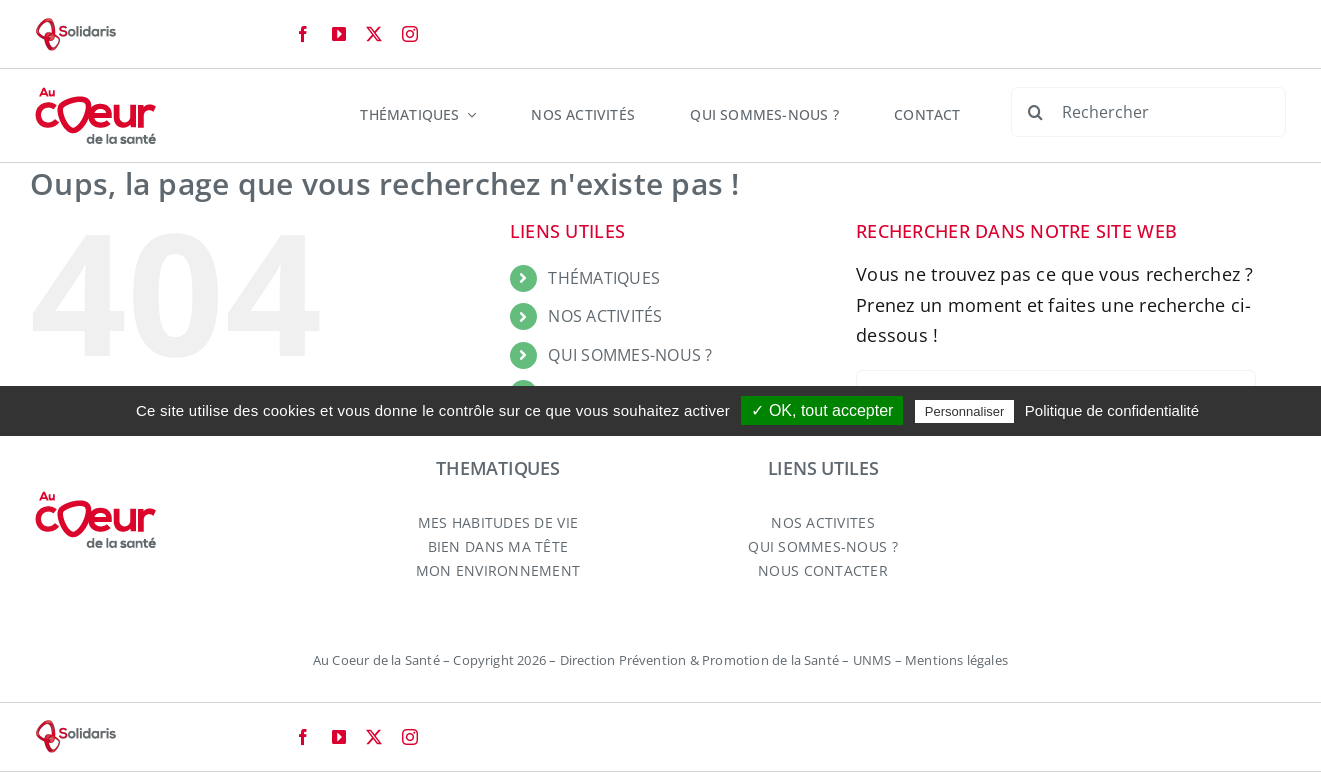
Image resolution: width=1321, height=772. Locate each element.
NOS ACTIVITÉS (605, 316)
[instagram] (410, 34)
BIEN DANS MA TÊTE (498, 546)
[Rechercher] (1148, 112)
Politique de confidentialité (1112, 410)
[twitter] (374, 34)
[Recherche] (1036, 112)
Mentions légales (956, 660)
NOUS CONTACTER (823, 570)
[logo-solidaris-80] (75, 26)
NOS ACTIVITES (822, 522)
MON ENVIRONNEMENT (498, 570)
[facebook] (303, 34)
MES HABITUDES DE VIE (498, 522)
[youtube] (339, 34)
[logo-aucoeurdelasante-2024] (95, 95)
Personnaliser (965, 411)
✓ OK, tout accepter (822, 410)
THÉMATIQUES (604, 278)
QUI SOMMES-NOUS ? (630, 355)
